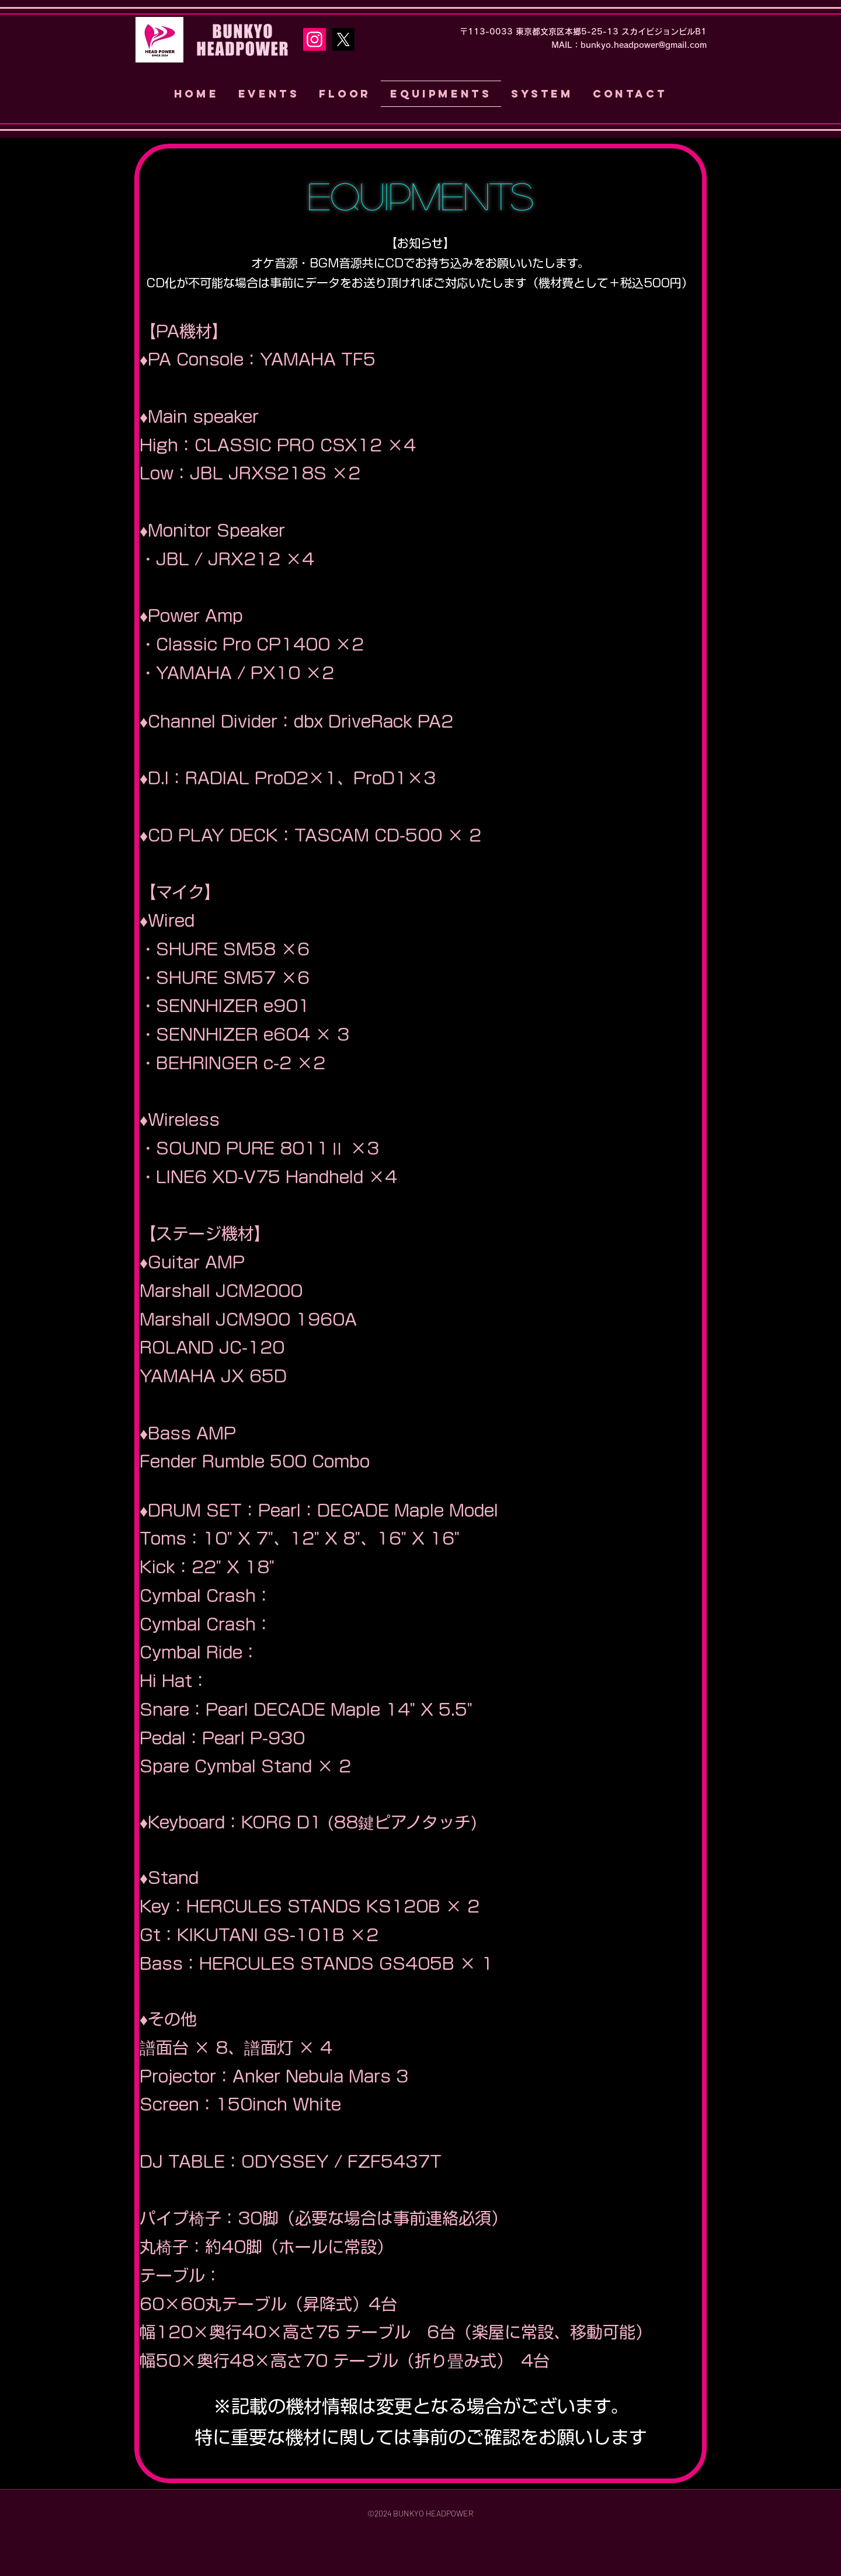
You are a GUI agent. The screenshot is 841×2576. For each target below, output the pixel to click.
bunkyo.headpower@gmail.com (644, 45)
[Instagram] (314, 39)
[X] (343, 39)
